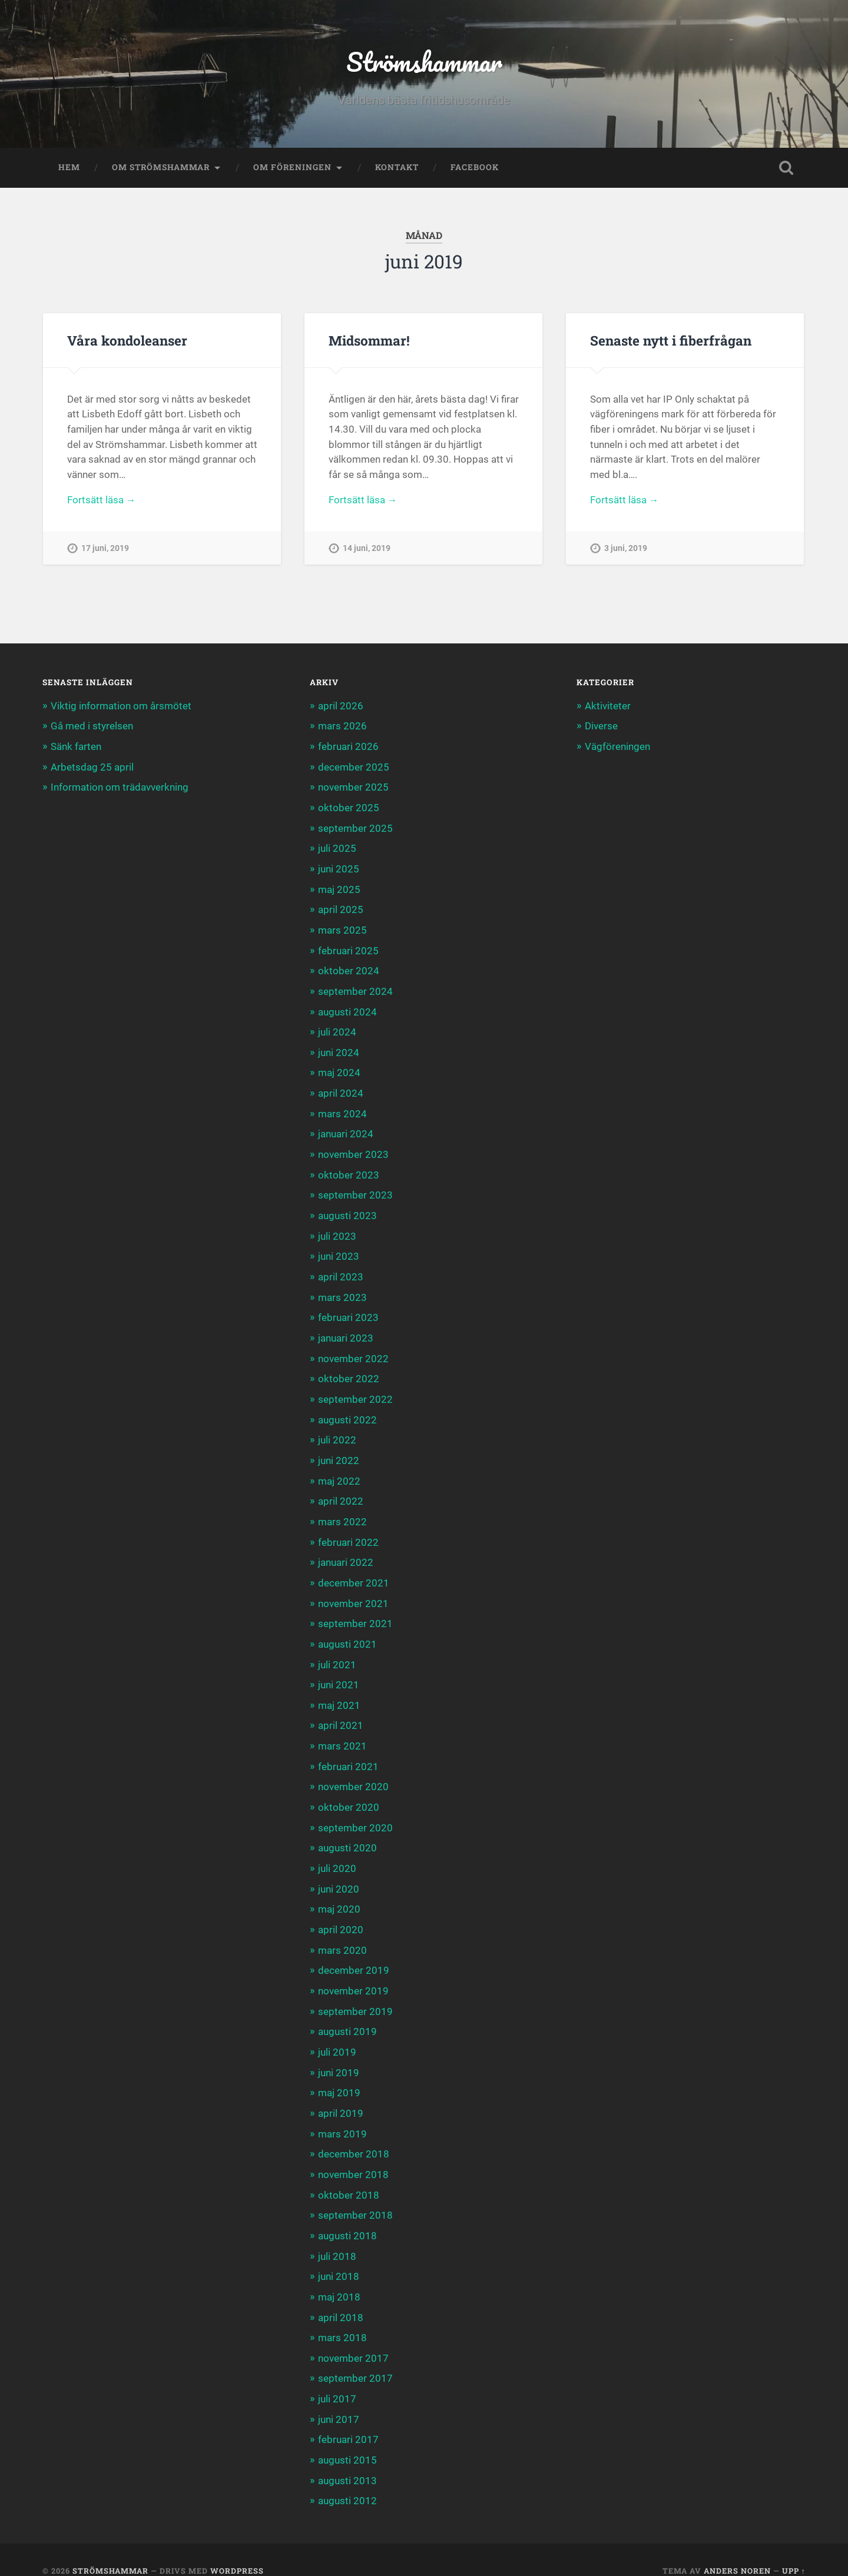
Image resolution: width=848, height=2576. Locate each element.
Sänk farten (76, 747)
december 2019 (353, 1955)
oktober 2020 (348, 1794)
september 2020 (355, 1815)
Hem (69, 168)
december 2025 (353, 767)
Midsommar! (369, 341)
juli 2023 (337, 1230)
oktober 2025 (348, 808)
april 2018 (340, 2298)
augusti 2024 (347, 1009)
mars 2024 (342, 1110)
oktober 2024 (348, 969)
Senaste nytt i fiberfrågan (670, 341)
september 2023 (355, 1190)
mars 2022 (342, 1512)
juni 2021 (338, 1673)
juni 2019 (338, 2056)
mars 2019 (342, 2117)
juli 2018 (337, 2237)
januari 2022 (345, 1553)
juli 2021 (337, 1653)
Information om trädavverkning (119, 788)
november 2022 (353, 1351)
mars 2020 (342, 1935)
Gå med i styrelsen (92, 727)
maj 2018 (339, 2278)
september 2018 (355, 2197)
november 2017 (353, 2338)
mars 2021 (342, 1734)
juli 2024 (337, 1029)
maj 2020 (339, 1895)
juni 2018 (338, 2258)
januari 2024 (345, 1130)
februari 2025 (348, 948)
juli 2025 (337, 848)
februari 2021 (348, 1754)
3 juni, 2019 (625, 550)
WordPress (237, 2549)
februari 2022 (348, 1533)
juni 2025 (338, 868)
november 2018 (353, 2157)
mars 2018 (342, 2318)
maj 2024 (339, 1069)
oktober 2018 (348, 2177)
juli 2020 (337, 1855)
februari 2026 (348, 747)
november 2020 (353, 1774)
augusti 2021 (347, 1633)
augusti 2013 (347, 2459)
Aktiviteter (608, 707)
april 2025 (340, 908)
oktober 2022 (348, 1371)
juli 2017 (337, 2379)
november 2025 (353, 788)
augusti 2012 (347, 2479)
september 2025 (355, 828)
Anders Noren (737, 2549)
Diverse (601, 727)
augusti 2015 (347, 2439)
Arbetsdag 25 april (92, 767)
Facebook (474, 168)
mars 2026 (342, 727)
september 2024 (355, 989)
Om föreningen (292, 168)
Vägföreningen (617, 747)
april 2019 (340, 2097)
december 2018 (353, 2137)
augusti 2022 (347, 1412)
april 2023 (340, 1271)
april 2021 (340, 1714)
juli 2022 (337, 1432)
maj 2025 (339, 888)
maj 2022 (339, 1472)
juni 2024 (338, 1049)
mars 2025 (342, 928)
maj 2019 (339, 2077)
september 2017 (355, 2359)
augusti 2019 (347, 2016)
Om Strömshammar (161, 168)
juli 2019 (337, 2036)
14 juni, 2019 (366, 550)
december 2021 (353, 1573)
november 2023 (353, 1150)
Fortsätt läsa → (101, 501)
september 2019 (355, 1996)
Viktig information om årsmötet (121, 707)
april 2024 (340, 1090)
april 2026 (340, 707)
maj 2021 (339, 1693)
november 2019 (353, 1975)
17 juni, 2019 (105, 550)
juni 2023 (338, 1251)
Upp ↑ (794, 2549)
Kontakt (397, 168)
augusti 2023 (347, 1210)
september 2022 (355, 1391)
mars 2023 (342, 1291)
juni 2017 (338, 2399)
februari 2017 (348, 2419)
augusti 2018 (347, 2217)
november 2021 (353, 1593)
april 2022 (340, 1492)
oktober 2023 (348, 1170)
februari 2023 (348, 1311)
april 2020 (340, 1915)
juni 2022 (338, 1452)
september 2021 (355, 1613)
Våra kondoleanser (127, 341)
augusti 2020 (347, 1835)
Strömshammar (424, 62)
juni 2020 (338, 1875)
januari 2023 (345, 1331)
